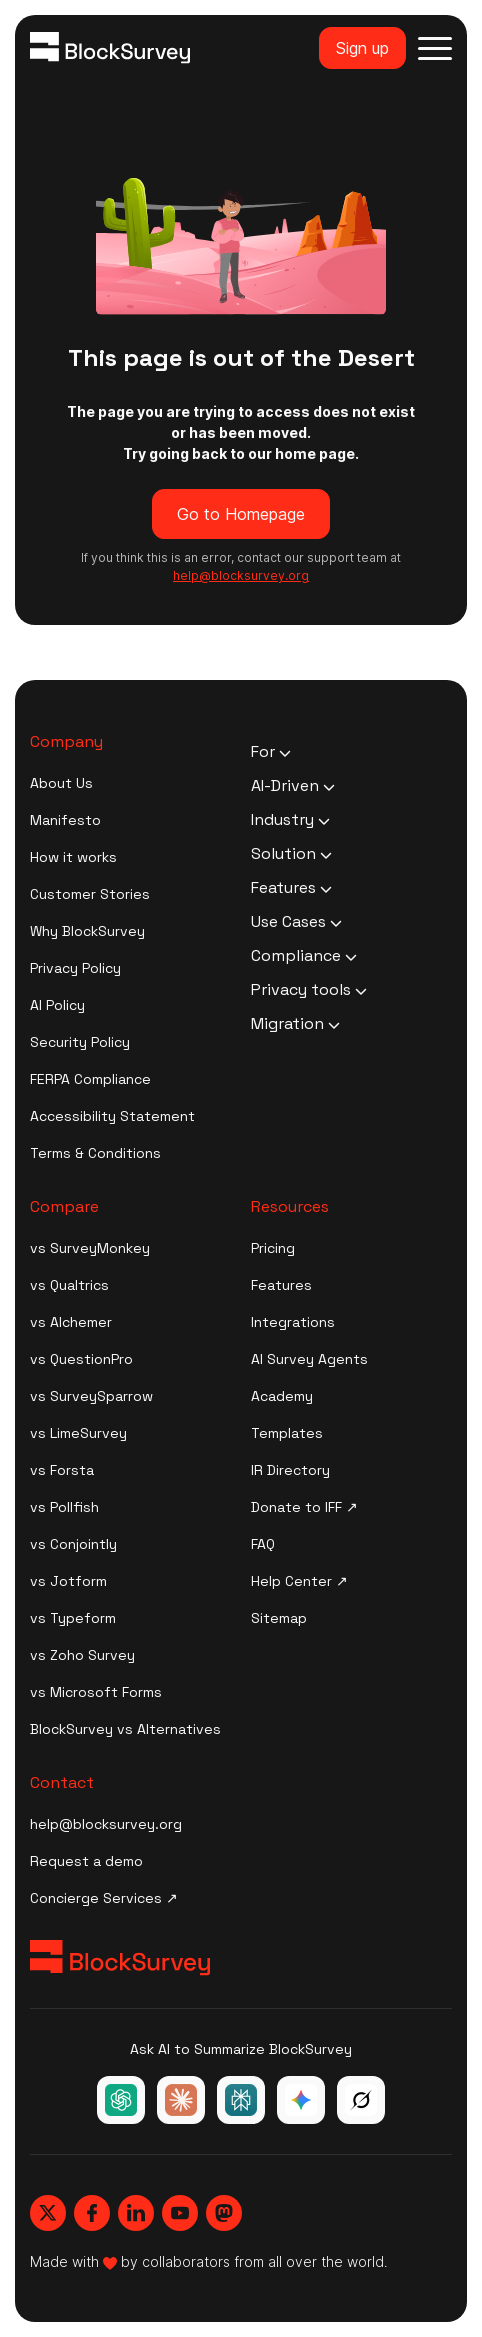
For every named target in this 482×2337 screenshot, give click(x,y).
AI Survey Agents (309, 1359)
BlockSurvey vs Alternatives (125, 1729)
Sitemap (279, 1618)
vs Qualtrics (69, 1285)
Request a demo (86, 1861)
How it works (73, 857)
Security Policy (80, 1042)
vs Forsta (62, 1470)
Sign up (362, 48)
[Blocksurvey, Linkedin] (136, 2213)
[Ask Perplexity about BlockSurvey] (241, 2100)
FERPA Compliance (90, 1079)
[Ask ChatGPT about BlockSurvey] (121, 2100)
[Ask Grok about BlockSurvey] (361, 2100)
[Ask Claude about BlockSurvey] (181, 2100)
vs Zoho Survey (82, 1655)
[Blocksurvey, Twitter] (48, 2213)
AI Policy (57, 1005)
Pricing (273, 1248)
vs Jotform (68, 1581)
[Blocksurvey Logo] (110, 48)
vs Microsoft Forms (96, 1692)
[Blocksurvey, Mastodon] (224, 2213)
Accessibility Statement (112, 1116)
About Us (61, 783)
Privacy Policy (75, 968)
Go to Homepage (241, 514)
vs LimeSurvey (78, 1433)
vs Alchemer (71, 1322)
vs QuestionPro (81, 1359)
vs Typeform (73, 1618)
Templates (287, 1433)
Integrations (293, 1322)
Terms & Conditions (95, 1153)
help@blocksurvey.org (106, 1824)
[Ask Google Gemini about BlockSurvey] (301, 2100)
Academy (282, 1396)
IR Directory (290, 1470)
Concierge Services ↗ (104, 1898)
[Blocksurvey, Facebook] (92, 2213)
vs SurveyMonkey (90, 1248)
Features (281, 1285)
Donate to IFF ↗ (304, 1507)
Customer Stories (90, 894)
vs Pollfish (64, 1507)
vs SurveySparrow (91, 1396)
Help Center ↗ (299, 1581)
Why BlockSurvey (87, 931)
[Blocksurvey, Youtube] (180, 2213)
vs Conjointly (73, 1544)
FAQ (263, 1544)
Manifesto (65, 820)
